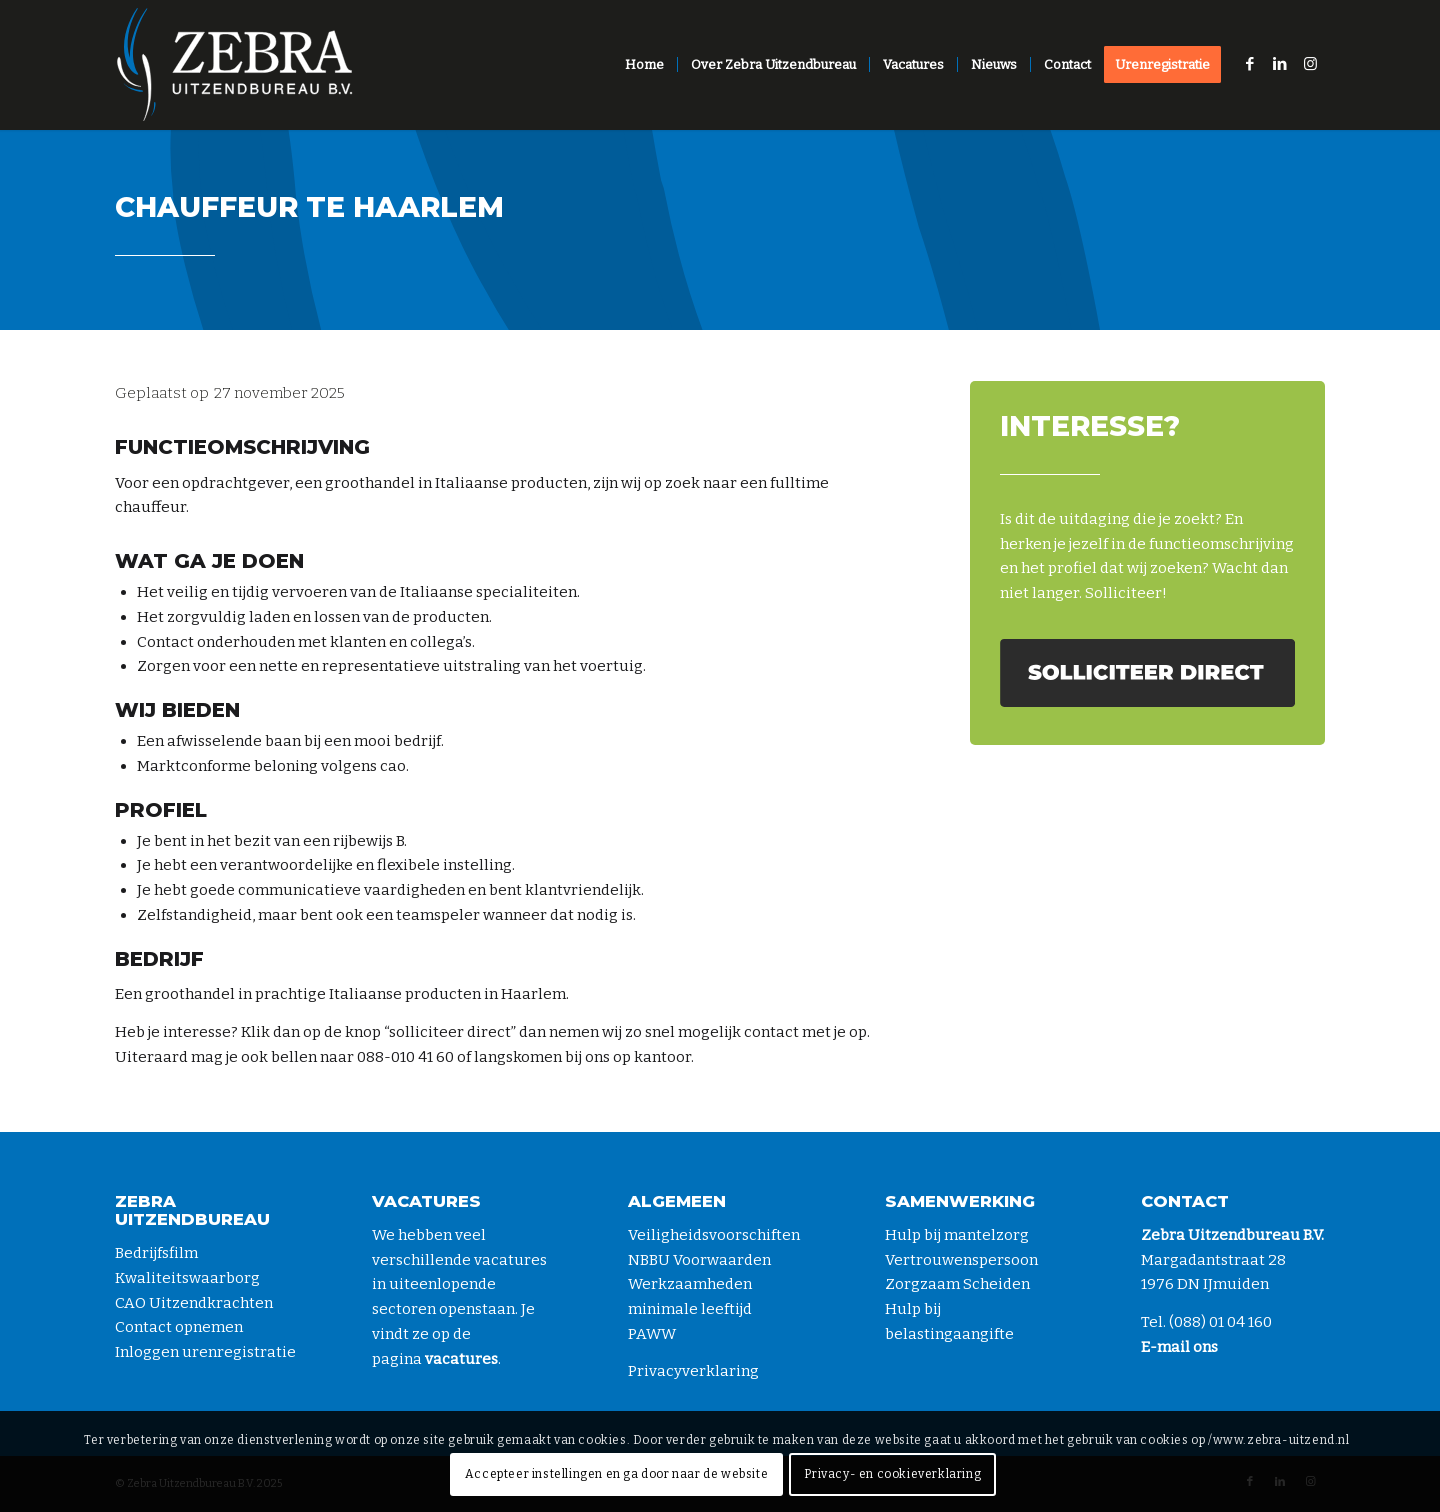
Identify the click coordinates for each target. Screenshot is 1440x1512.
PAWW (652, 1334)
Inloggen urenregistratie (205, 1352)
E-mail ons (1179, 1347)
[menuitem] (644, 65)
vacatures (461, 1359)
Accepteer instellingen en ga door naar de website (616, 1474)
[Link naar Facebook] (1250, 64)
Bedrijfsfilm (156, 1253)
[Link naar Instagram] (1310, 64)
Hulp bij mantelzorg (957, 1235)
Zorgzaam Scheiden (957, 1284)
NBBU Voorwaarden (699, 1260)
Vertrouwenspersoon (961, 1260)
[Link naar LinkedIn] (1280, 64)
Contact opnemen (179, 1327)
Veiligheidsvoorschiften (714, 1235)
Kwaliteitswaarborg (187, 1278)
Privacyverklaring (693, 1371)
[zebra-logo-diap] (235, 65)
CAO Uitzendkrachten (194, 1303)
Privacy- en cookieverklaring (892, 1474)
